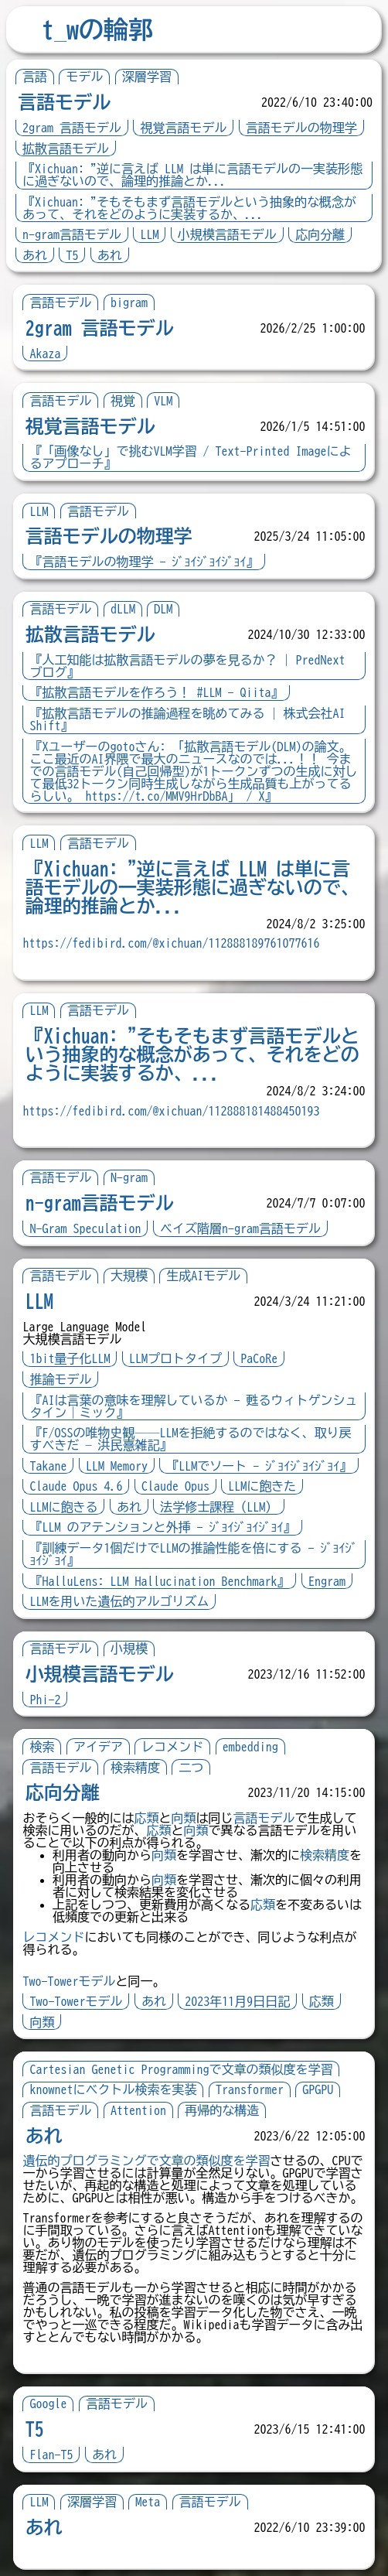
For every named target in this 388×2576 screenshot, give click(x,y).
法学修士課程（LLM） (219, 1507)
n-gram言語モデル (71, 234)
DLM (164, 609)
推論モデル (61, 1379)
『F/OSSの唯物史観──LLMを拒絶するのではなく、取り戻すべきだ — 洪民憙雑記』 (191, 1438)
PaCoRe (259, 1358)
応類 (146, 1818)
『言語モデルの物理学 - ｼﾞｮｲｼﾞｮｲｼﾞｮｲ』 (144, 561)
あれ (34, 255)
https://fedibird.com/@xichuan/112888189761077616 (171, 943)
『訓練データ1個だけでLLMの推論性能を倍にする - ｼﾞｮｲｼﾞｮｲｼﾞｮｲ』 (187, 1554)
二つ (191, 1767)
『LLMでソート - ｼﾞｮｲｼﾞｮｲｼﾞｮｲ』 (259, 1466)
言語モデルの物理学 (301, 127)
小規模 (129, 1648)
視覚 (123, 401)
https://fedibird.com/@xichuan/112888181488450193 (171, 1111)
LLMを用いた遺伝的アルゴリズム (119, 1601)
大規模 (129, 1275)
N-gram (129, 1177)
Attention (138, 2110)
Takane (48, 1466)
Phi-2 (45, 1699)
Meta (148, 2502)
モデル (84, 76)
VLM (164, 401)
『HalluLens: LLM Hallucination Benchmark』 (160, 1581)
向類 (184, 1818)
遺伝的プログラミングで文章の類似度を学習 (147, 2160)
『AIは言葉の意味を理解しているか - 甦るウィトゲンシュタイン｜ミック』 (187, 1406)
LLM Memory (117, 1466)
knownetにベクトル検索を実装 (113, 2089)
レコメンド (173, 1747)
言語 (34, 76)
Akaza (45, 353)
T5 (72, 255)
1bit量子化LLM (70, 1358)
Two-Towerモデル (69, 1981)
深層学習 (147, 76)
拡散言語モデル (65, 148)
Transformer (250, 2089)
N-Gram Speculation (85, 1228)
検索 (42, 1747)
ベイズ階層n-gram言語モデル (240, 1228)
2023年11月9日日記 (238, 2001)
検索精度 (135, 1767)
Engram (326, 1581)
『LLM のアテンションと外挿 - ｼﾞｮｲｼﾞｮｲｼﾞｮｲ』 (163, 1527)
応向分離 (320, 234)
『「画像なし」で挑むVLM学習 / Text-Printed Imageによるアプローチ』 (191, 457)
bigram (129, 302)
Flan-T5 (51, 2454)
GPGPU (318, 2089)
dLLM (123, 609)
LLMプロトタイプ (175, 1358)
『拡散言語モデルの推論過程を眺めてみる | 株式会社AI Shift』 (187, 719)
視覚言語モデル (183, 127)
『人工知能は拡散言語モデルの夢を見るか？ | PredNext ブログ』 (187, 666)
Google (48, 2403)
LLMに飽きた (263, 1486)
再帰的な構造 (222, 2110)
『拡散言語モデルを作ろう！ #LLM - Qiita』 (157, 692)
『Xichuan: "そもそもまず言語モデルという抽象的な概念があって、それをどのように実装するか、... (189, 208)
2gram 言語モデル (71, 127)
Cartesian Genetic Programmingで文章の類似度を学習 (181, 2069)
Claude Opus (175, 1486)
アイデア (98, 1747)
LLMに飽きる (64, 1507)
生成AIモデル (204, 1275)
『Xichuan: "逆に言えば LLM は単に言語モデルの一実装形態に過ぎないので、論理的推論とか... (192, 174)
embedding (250, 1747)
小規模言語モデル (227, 234)
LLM (149, 234)
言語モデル (64, 102)
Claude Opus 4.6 (76, 1486)
